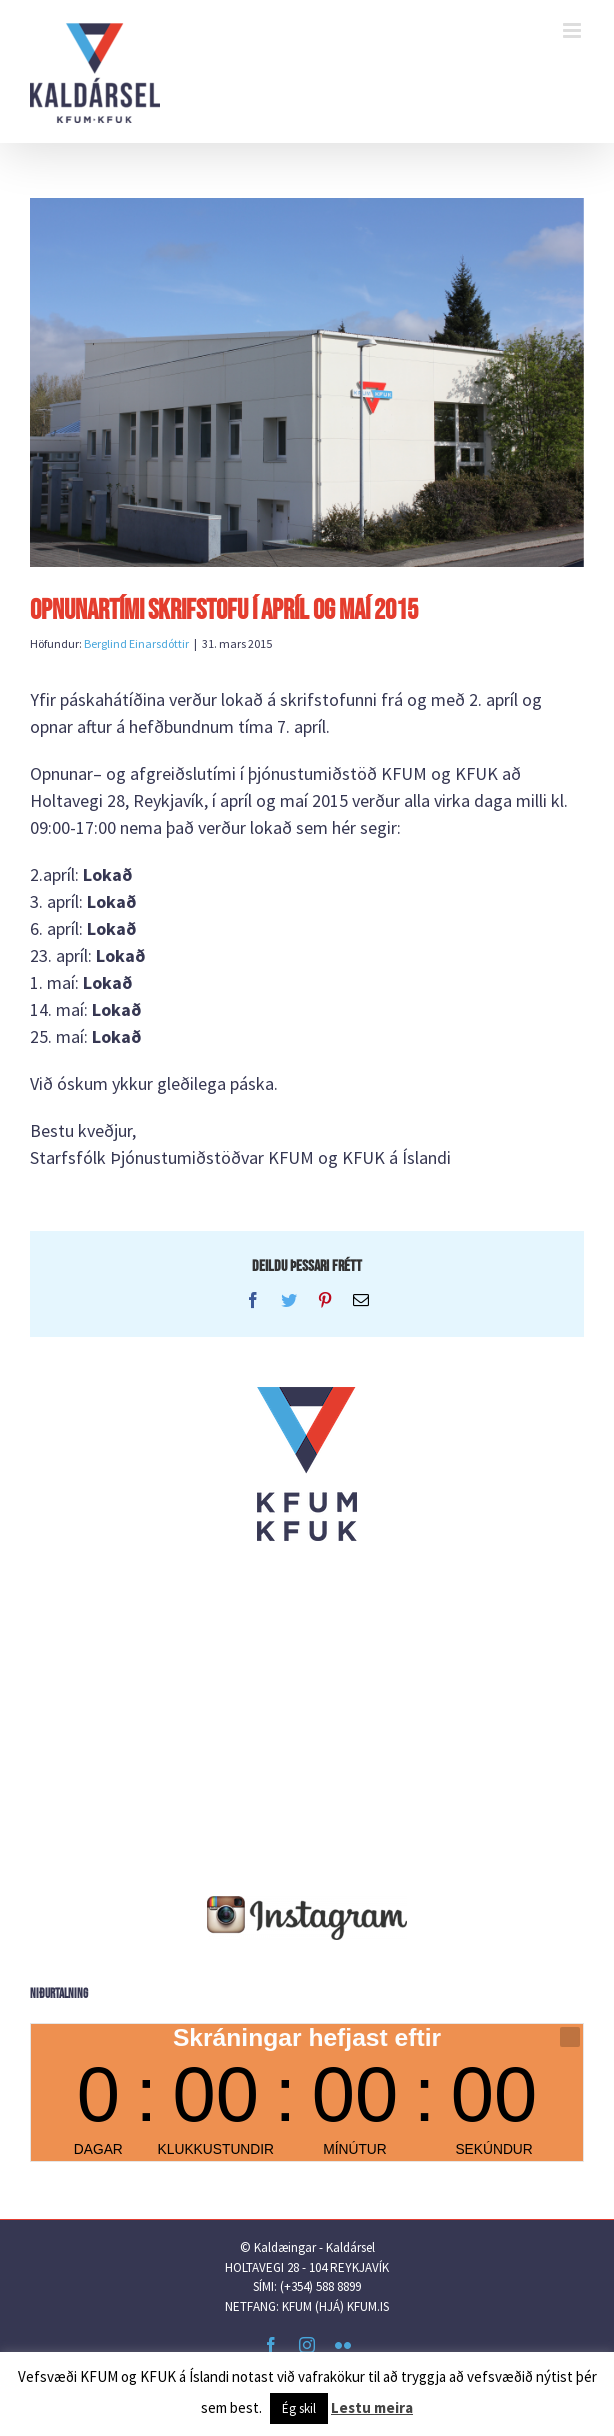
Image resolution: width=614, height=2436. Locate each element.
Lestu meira (372, 2407)
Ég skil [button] (299, 2408)
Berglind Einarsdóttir (136, 643)
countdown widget (307, 2092)
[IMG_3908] (307, 382)
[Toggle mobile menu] (573, 30)
